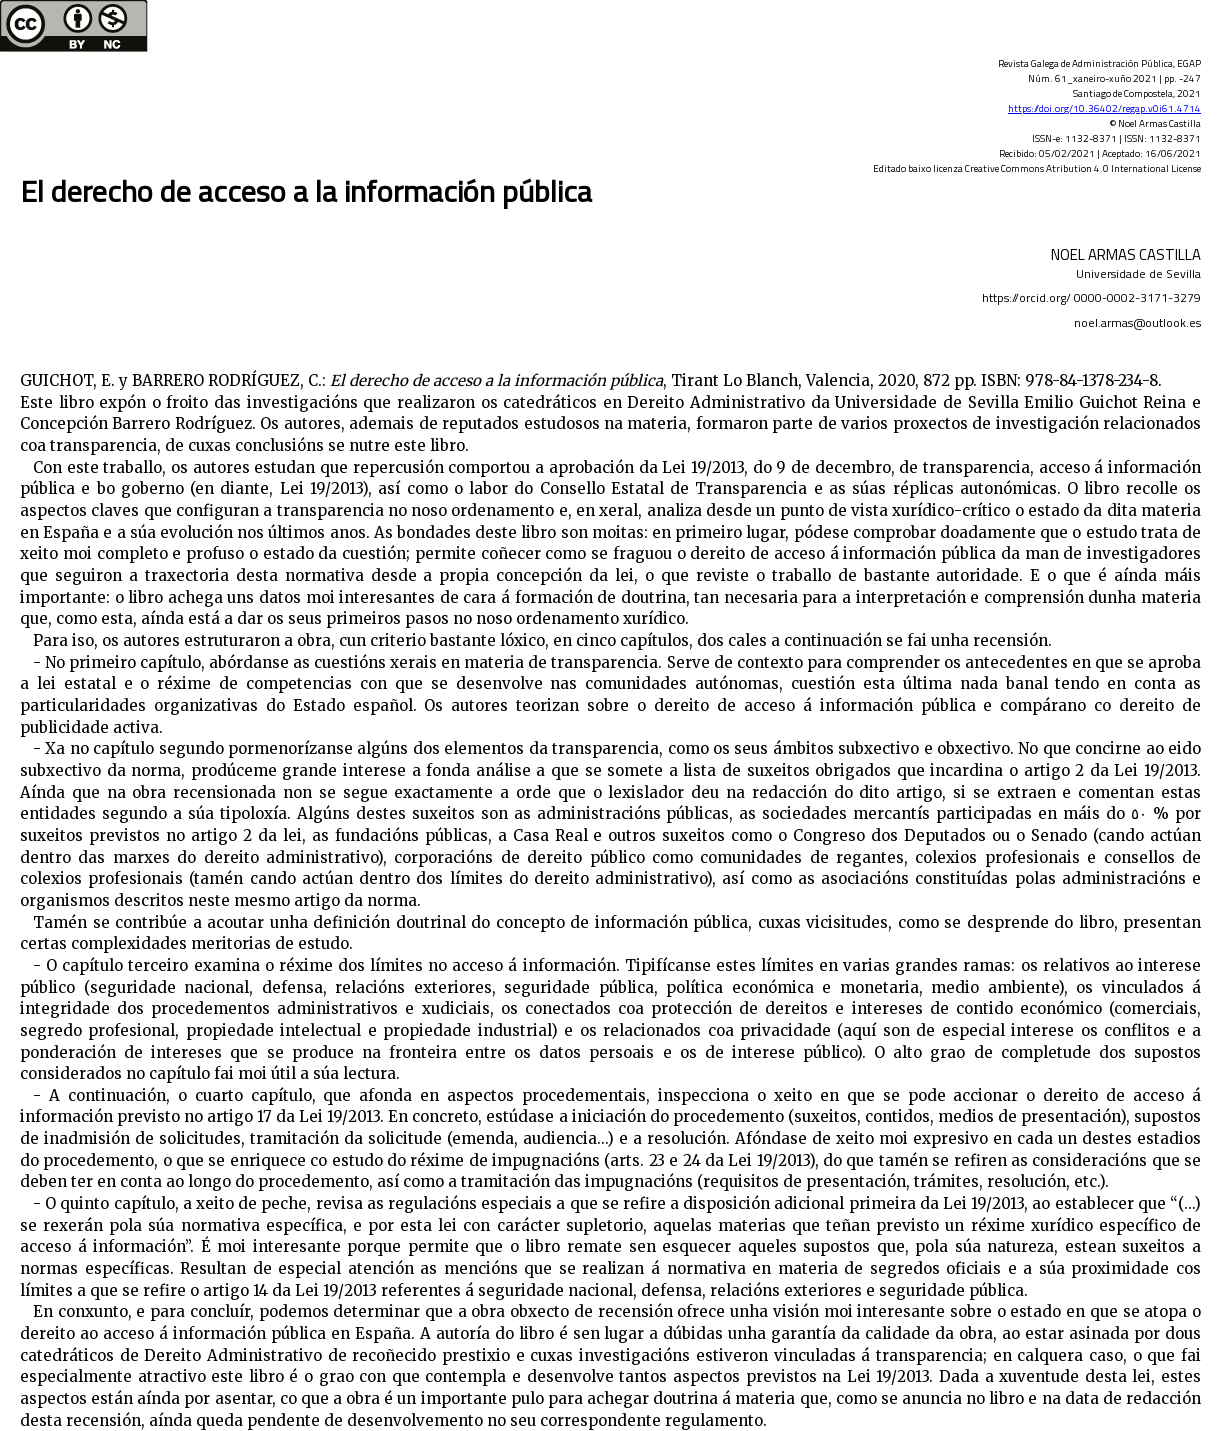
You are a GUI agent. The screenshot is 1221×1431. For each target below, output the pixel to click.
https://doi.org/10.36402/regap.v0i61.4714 (1104, 108)
